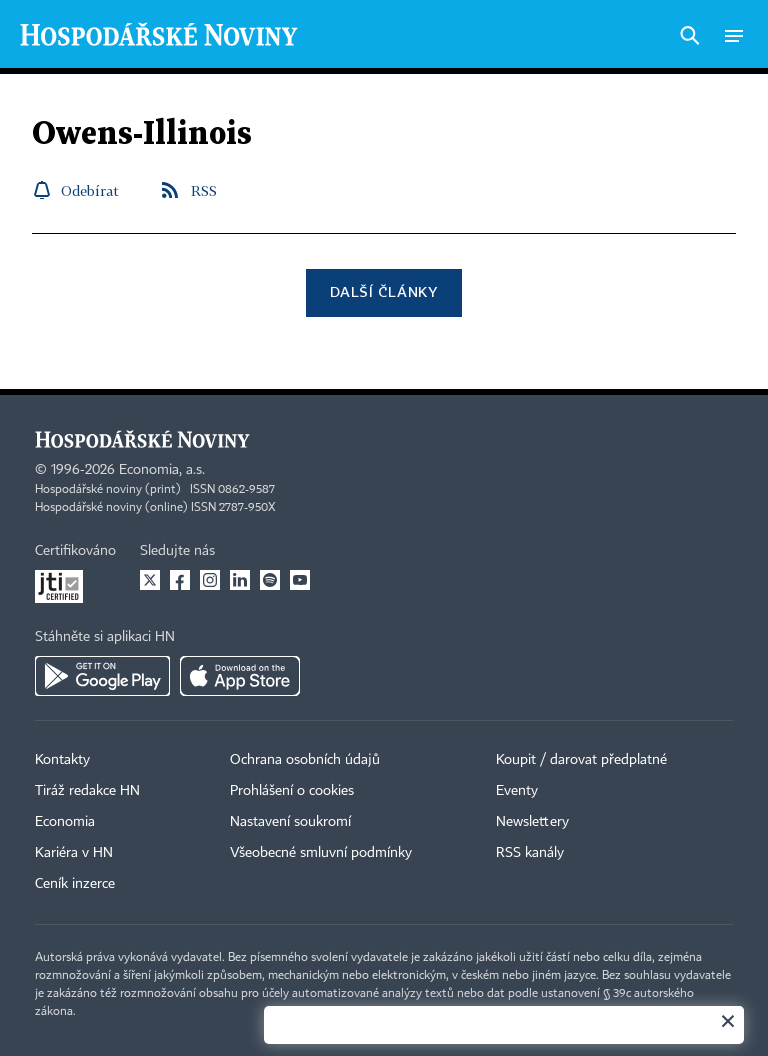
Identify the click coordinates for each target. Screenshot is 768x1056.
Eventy (517, 791)
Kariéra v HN (74, 853)
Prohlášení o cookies (292, 791)
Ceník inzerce (75, 884)
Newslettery (532, 822)
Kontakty (62, 760)
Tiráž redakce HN (87, 791)
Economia (65, 822)
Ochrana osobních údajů (305, 760)
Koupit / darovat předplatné (581, 760)
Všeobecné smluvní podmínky (321, 853)
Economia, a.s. (162, 470)
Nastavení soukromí (290, 822)
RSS (204, 190)
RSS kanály (530, 853)
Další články (383, 291)
